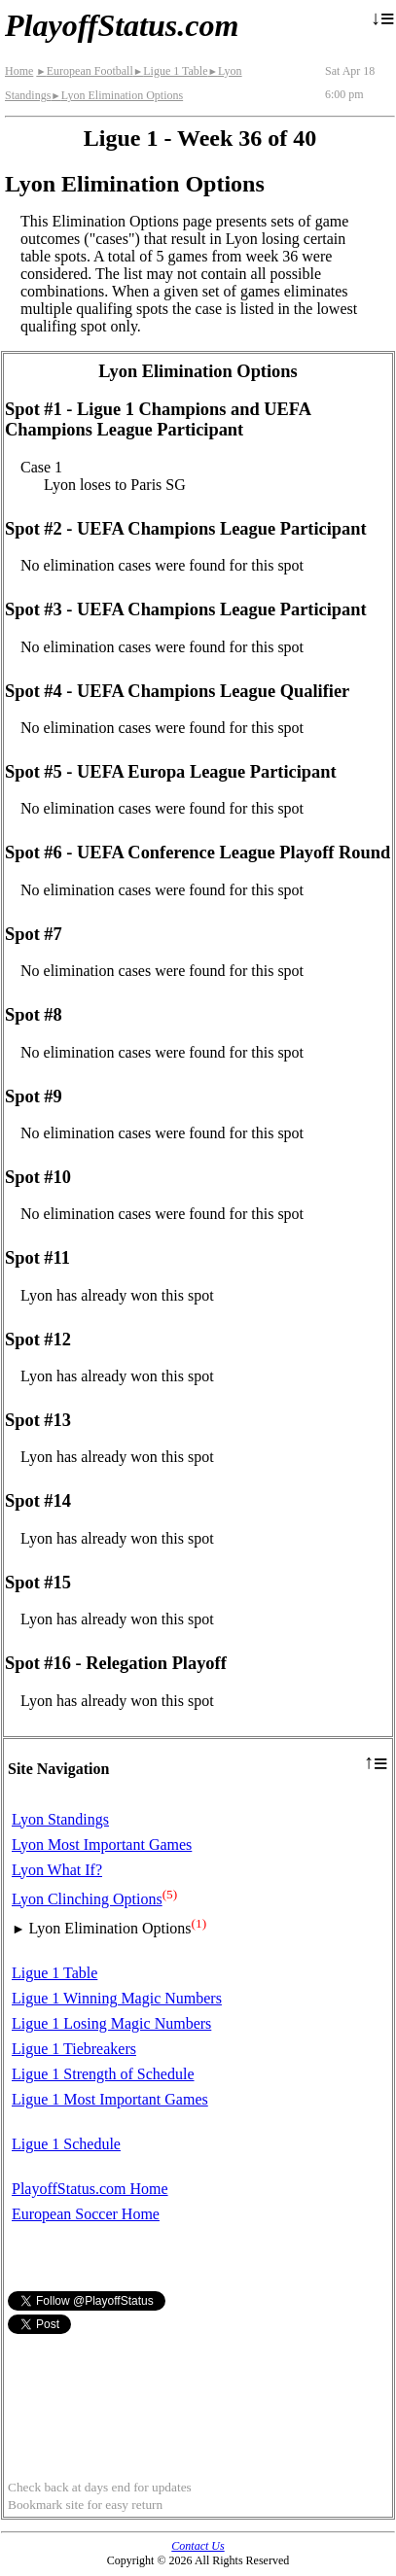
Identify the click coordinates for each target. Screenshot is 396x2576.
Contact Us (197, 2546)
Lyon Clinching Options (87, 1899)
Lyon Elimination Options (117, 95)
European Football (84, 71)
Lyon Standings (60, 1819)
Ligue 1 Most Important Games (110, 2099)
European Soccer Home (86, 2214)
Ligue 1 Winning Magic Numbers (117, 1998)
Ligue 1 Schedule (66, 2144)
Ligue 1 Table (170, 71)
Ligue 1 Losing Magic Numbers (111, 2023)
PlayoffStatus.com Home (90, 2188)
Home (19, 71)
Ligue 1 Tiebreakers (74, 2048)
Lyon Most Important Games (102, 1844)
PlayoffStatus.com (121, 25)
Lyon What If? (57, 1870)
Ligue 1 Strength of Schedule (103, 2074)
